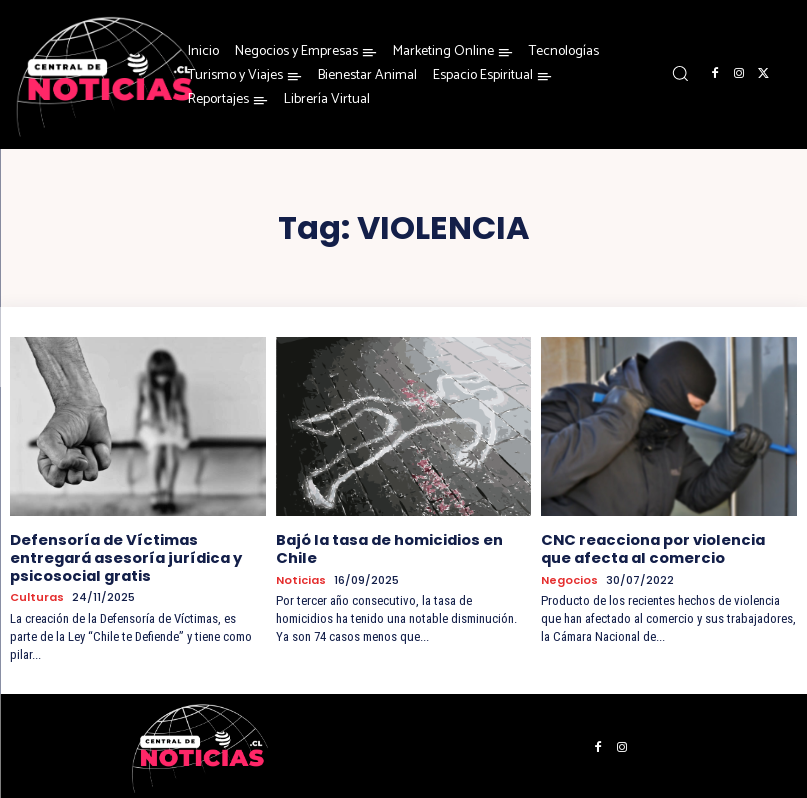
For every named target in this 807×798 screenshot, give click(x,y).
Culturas (37, 594)
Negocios (569, 578)
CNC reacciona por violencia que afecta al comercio (666, 547)
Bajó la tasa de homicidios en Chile (387, 547)
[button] (680, 73)
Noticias (301, 578)
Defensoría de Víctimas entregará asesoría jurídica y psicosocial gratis (123, 556)
